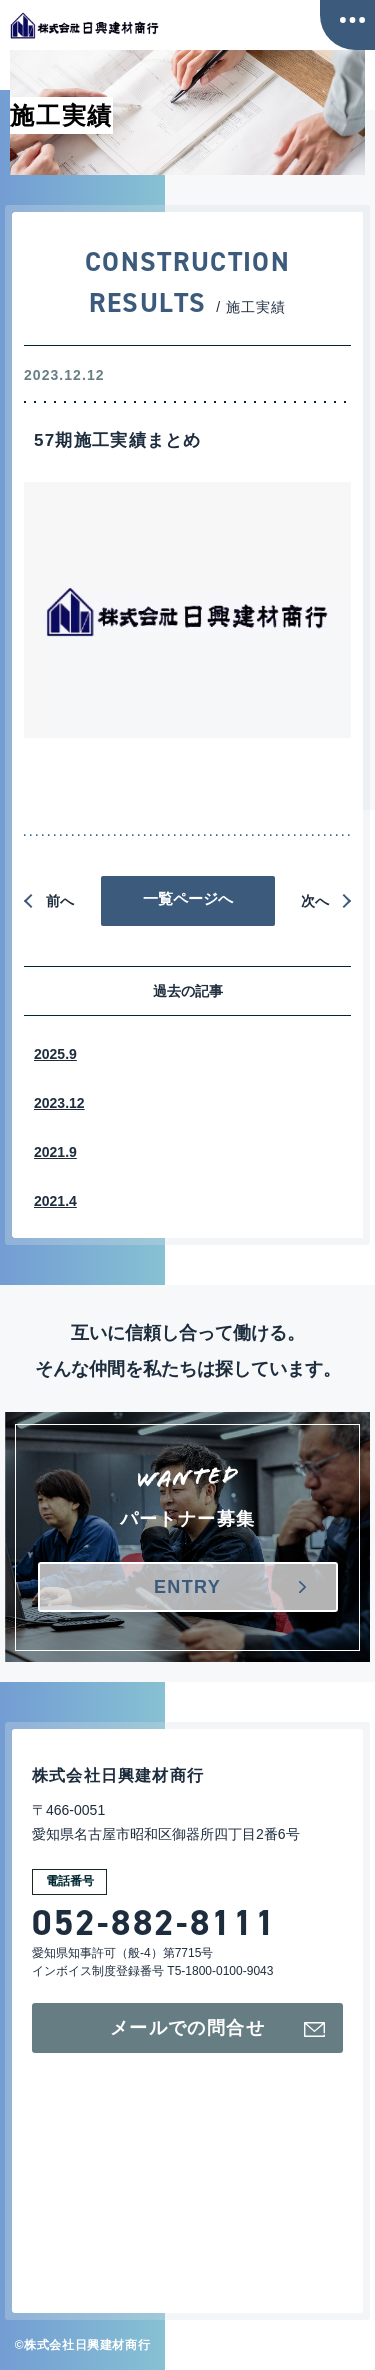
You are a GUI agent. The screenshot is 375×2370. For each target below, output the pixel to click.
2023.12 (59, 1103)
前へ (60, 901)
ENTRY (187, 1587)
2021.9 (55, 1152)
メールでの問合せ (217, 2028)
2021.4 (55, 1201)
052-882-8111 (154, 1923)
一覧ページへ (188, 898)
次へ (315, 901)
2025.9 (55, 1054)
